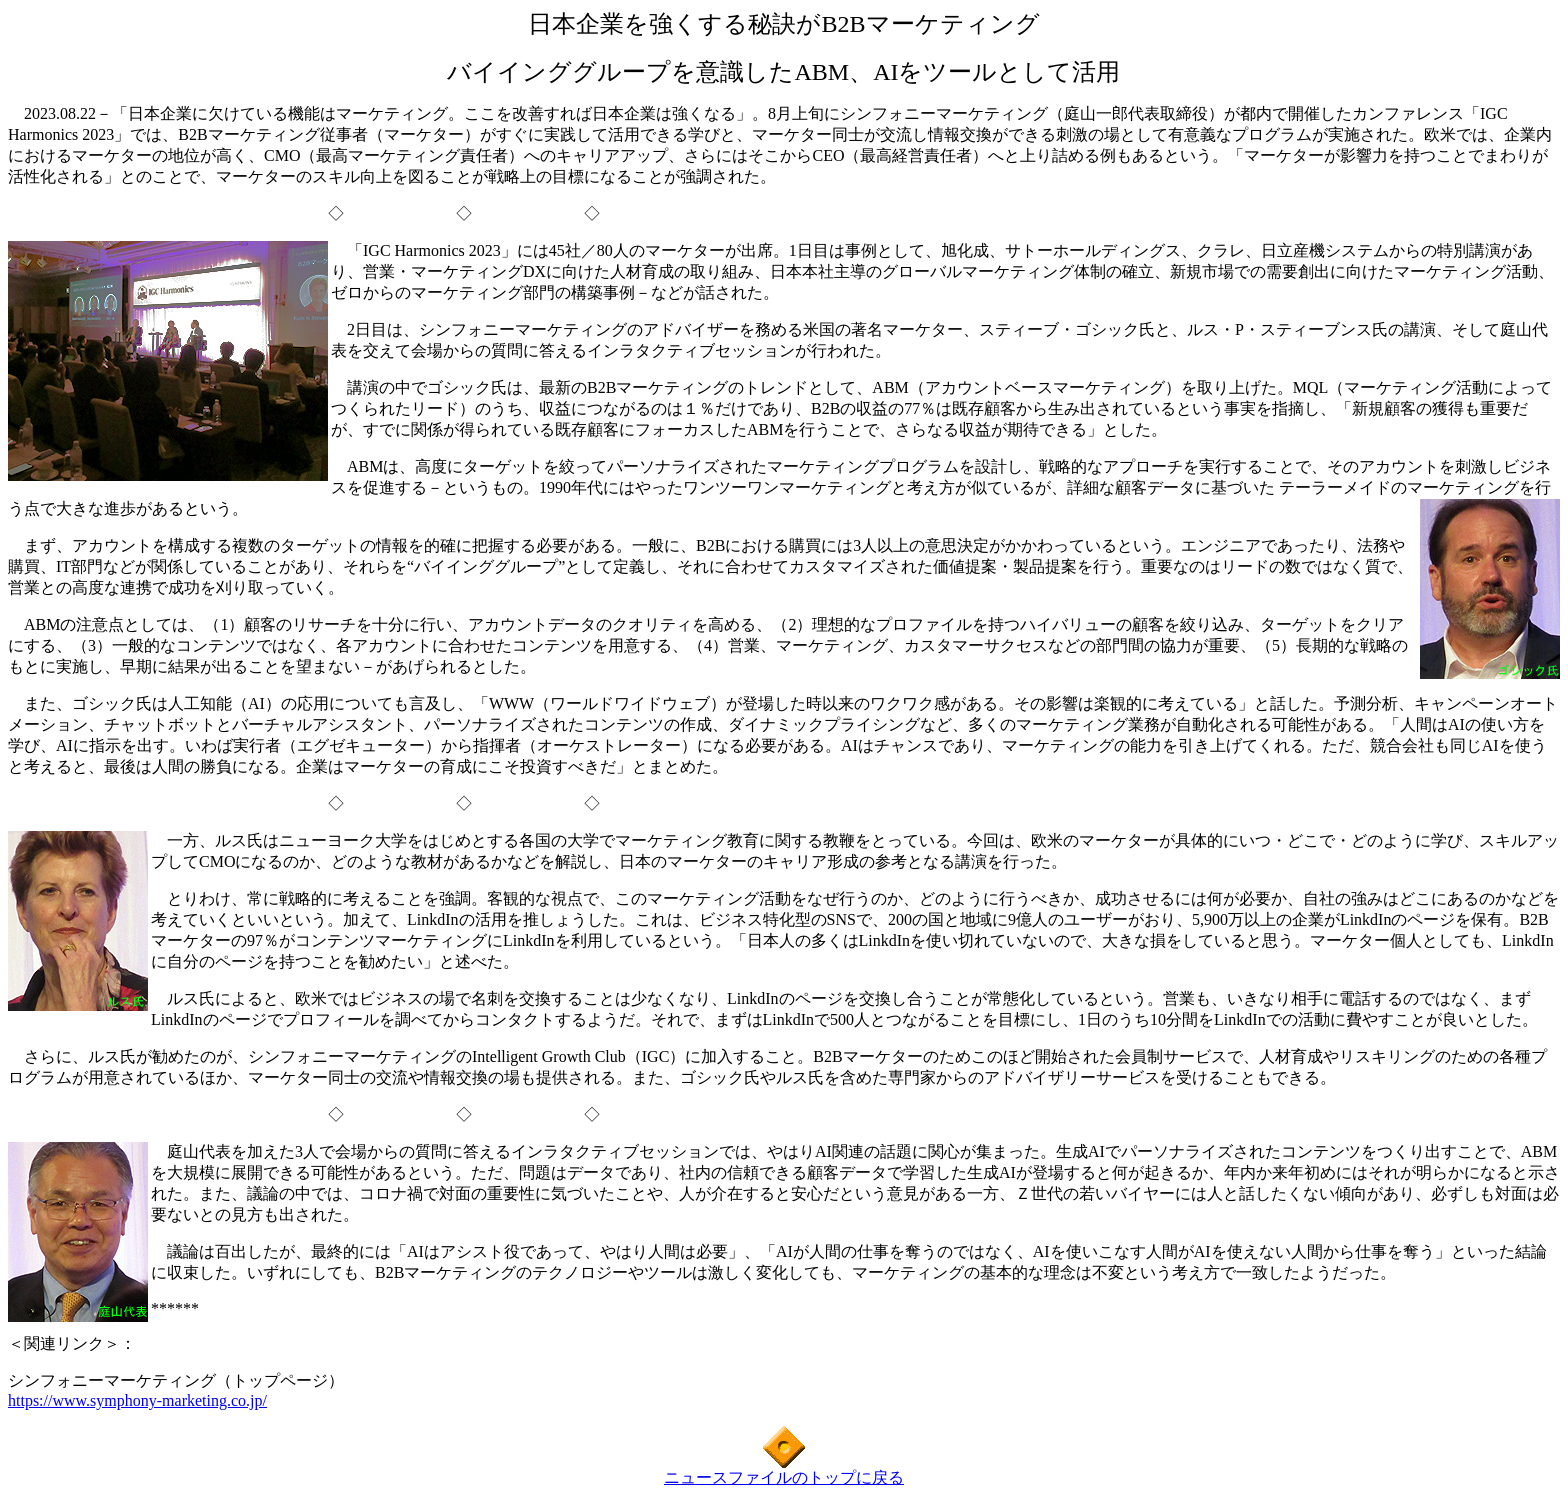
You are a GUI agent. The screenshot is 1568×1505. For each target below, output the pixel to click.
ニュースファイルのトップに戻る (784, 1477)
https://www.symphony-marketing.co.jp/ (137, 1400)
